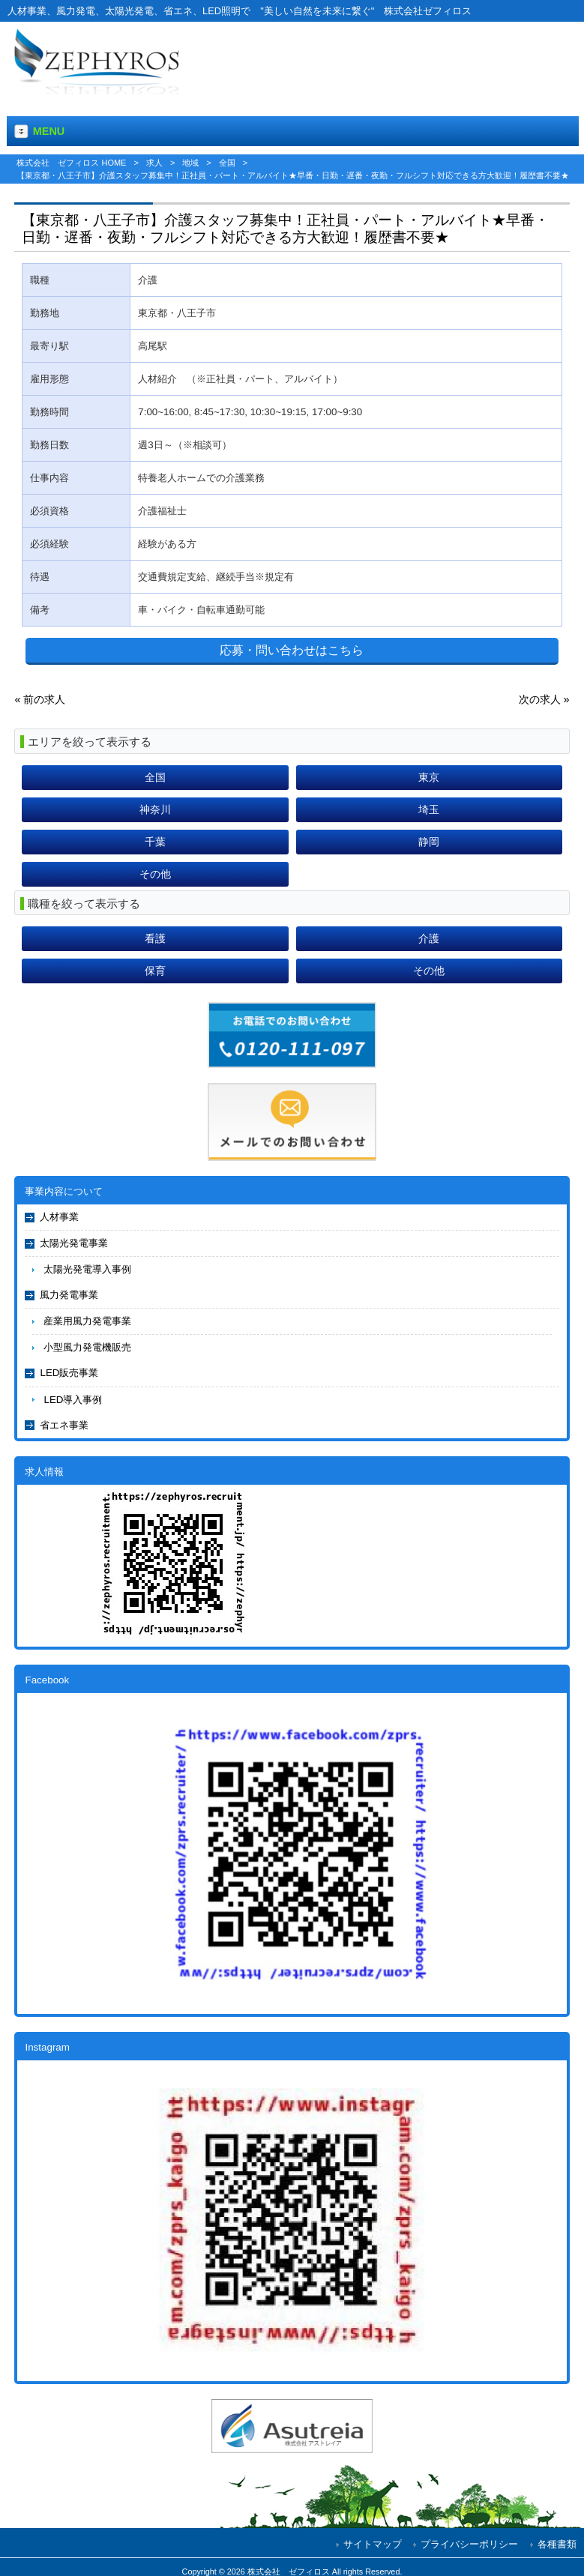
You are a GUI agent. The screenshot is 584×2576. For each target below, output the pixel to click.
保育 (155, 971)
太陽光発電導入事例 (87, 1269)
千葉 (155, 842)
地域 (190, 162)
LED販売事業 (69, 1372)
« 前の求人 (39, 699)
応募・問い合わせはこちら (292, 650)
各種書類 (557, 2544)
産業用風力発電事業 (87, 1321)
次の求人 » (544, 699)
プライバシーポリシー (469, 2544)
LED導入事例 (72, 1399)
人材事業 (59, 1216)
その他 (155, 874)
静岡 (428, 842)
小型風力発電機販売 (87, 1347)
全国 (227, 162)
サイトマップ (372, 2544)
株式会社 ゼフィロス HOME (71, 162)
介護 (428, 938)
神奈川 (155, 809)
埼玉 (428, 809)
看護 (155, 938)
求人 (154, 162)
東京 (428, 777)
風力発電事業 (69, 1294)
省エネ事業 (64, 1425)
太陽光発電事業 (74, 1243)
